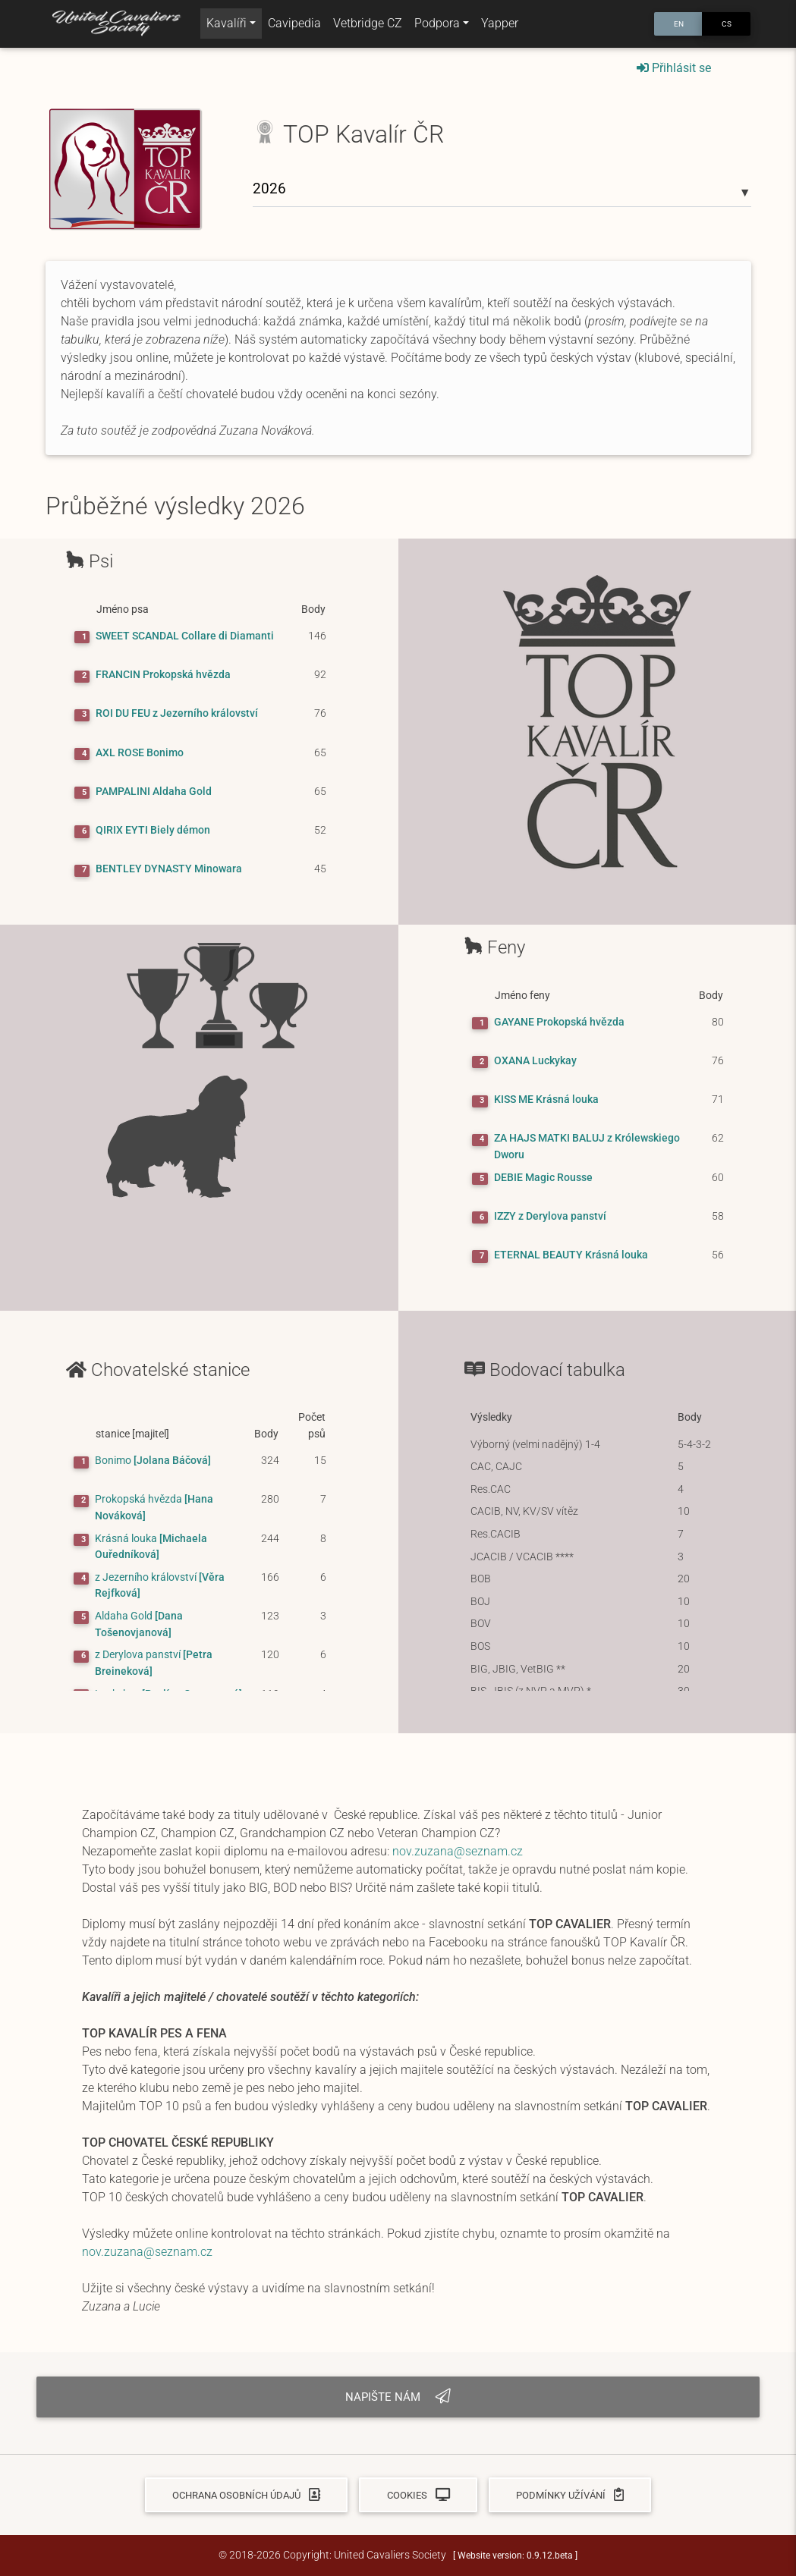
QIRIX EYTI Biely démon (153, 830)
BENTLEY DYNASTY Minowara (169, 868)
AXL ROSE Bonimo (140, 752)
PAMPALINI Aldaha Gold (154, 791)
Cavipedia (294, 26)
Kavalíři (226, 26)
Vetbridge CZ (367, 26)
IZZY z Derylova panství (550, 1216)
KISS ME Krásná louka (546, 1099)
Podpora (437, 26)
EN (679, 26)
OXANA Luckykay (535, 1060)
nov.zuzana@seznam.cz (457, 1851)
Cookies (418, 2495)
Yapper (499, 26)
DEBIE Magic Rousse (543, 1177)
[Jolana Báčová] (153, 1460)
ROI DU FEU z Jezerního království (177, 713)
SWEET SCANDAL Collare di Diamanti (185, 636)
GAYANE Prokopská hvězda (559, 1022)
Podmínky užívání (570, 2495)
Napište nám (398, 2397)
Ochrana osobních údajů (246, 2495)
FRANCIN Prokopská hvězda (163, 674)
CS (727, 26)
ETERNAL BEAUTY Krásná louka (571, 1255)
